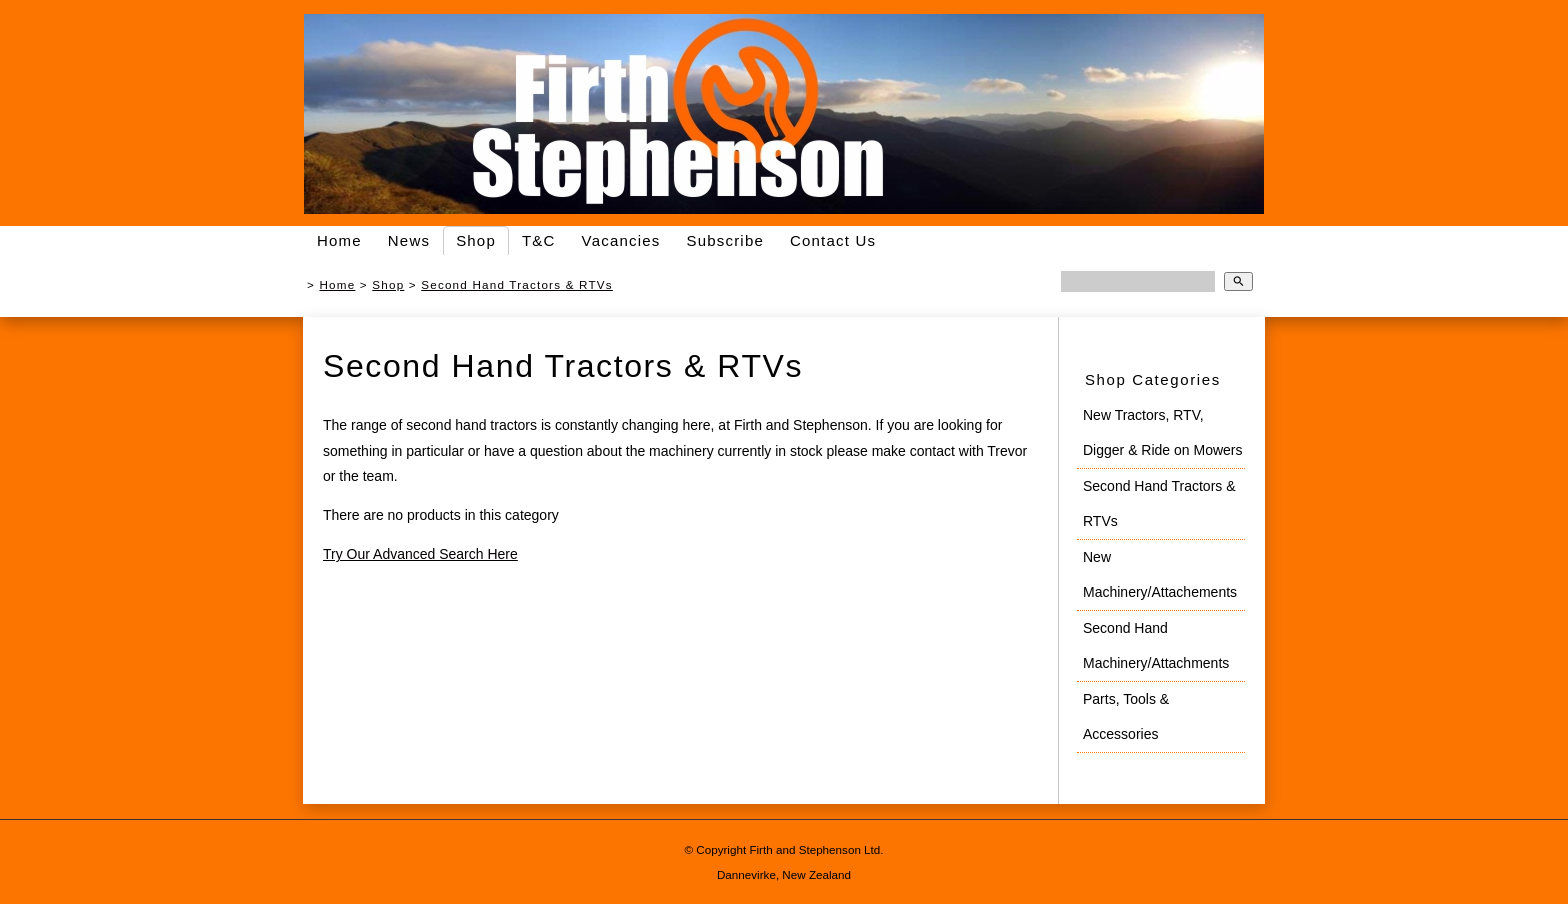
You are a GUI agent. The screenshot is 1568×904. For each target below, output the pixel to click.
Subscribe (725, 240)
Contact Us (833, 240)
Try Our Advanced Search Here (420, 554)
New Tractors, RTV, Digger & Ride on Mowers (1163, 432)
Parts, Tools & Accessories (1126, 716)
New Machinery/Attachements (1160, 574)
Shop (476, 240)
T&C (539, 240)
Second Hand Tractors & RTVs (517, 284)
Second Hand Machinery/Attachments (1156, 645)
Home (339, 240)
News (409, 240)
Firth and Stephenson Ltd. (816, 849)
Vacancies (621, 240)
